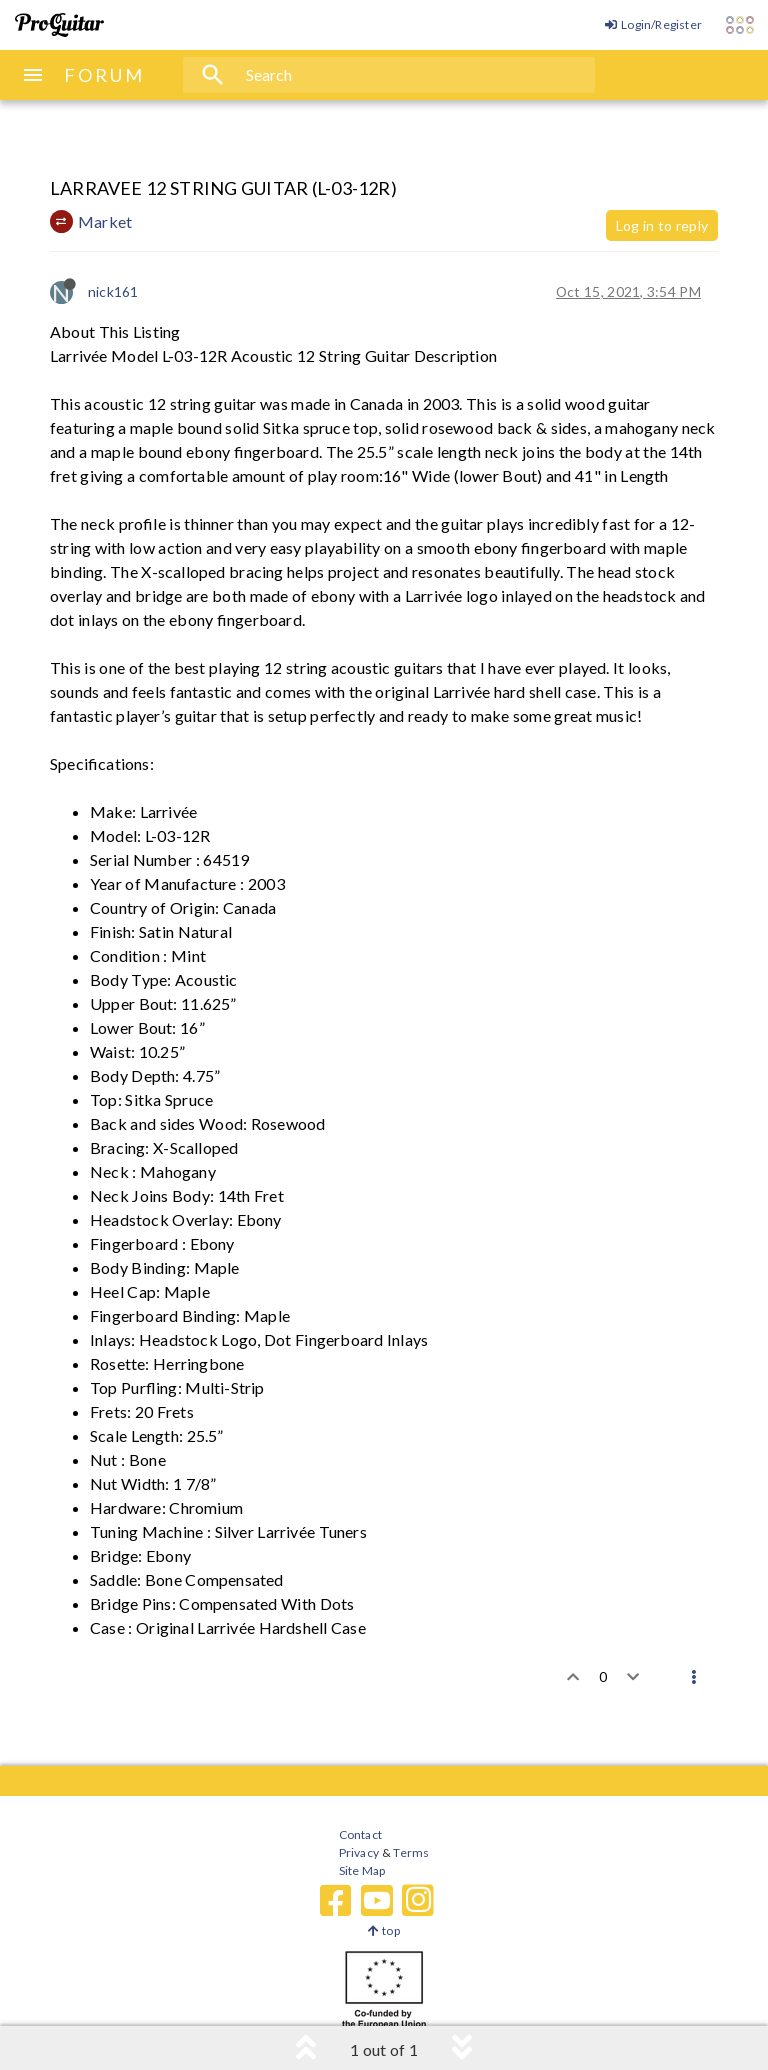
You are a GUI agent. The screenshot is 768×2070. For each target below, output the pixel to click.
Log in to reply (662, 225)
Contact (360, 1834)
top (383, 1930)
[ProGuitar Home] (59, 25)
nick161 (113, 291)
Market (105, 221)
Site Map (362, 1870)
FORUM (104, 75)
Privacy (359, 1852)
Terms (410, 1852)
